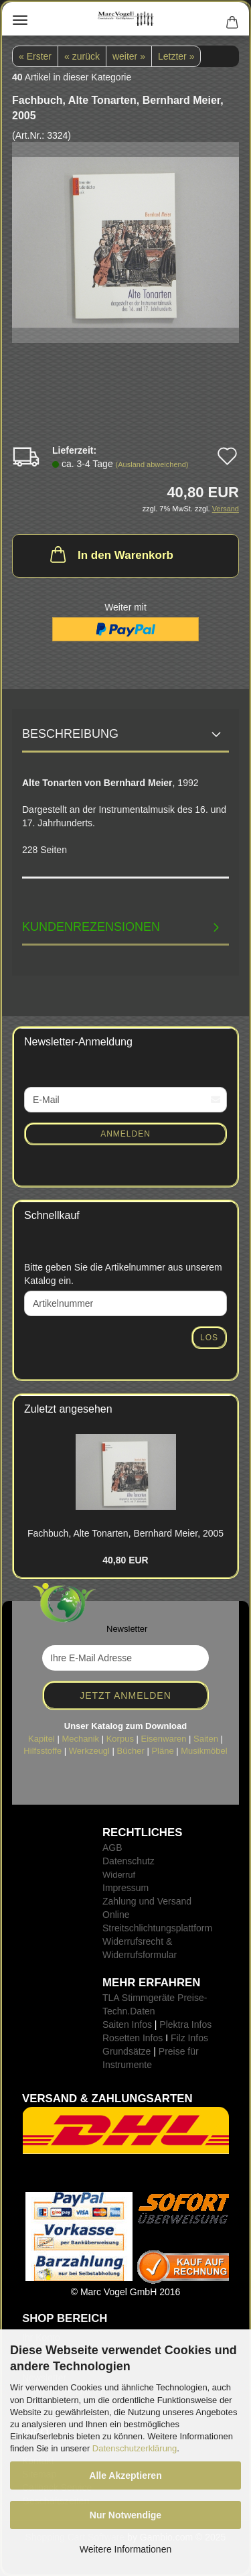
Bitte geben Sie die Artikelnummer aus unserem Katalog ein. (123, 1274)
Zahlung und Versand (146, 1901)
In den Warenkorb (110, 554)
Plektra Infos (185, 2024)
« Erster (35, 56)
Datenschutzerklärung (134, 2448)
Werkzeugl (89, 1751)
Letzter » (176, 56)
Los (209, 1337)
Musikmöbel (204, 1751)
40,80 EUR (125, 1560)
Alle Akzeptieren (125, 2475)
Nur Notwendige (125, 2515)
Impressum (125, 1887)
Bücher (131, 1751)
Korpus (120, 1739)
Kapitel (41, 1739)
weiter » (128, 56)
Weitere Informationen (125, 2549)
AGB (112, 1847)
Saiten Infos (127, 2024)
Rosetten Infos (132, 2038)
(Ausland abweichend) (152, 464)
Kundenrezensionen (91, 926)
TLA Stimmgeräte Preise (153, 1997)
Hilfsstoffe (42, 1751)
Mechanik (80, 1739)
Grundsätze (126, 2051)
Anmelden (125, 1134)
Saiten (205, 1739)
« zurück (82, 56)
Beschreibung (70, 733)
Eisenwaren (164, 1739)
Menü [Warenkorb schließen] (20, 20)
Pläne (162, 1751)
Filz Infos (189, 2038)
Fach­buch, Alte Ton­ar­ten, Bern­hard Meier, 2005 (125, 1533)
